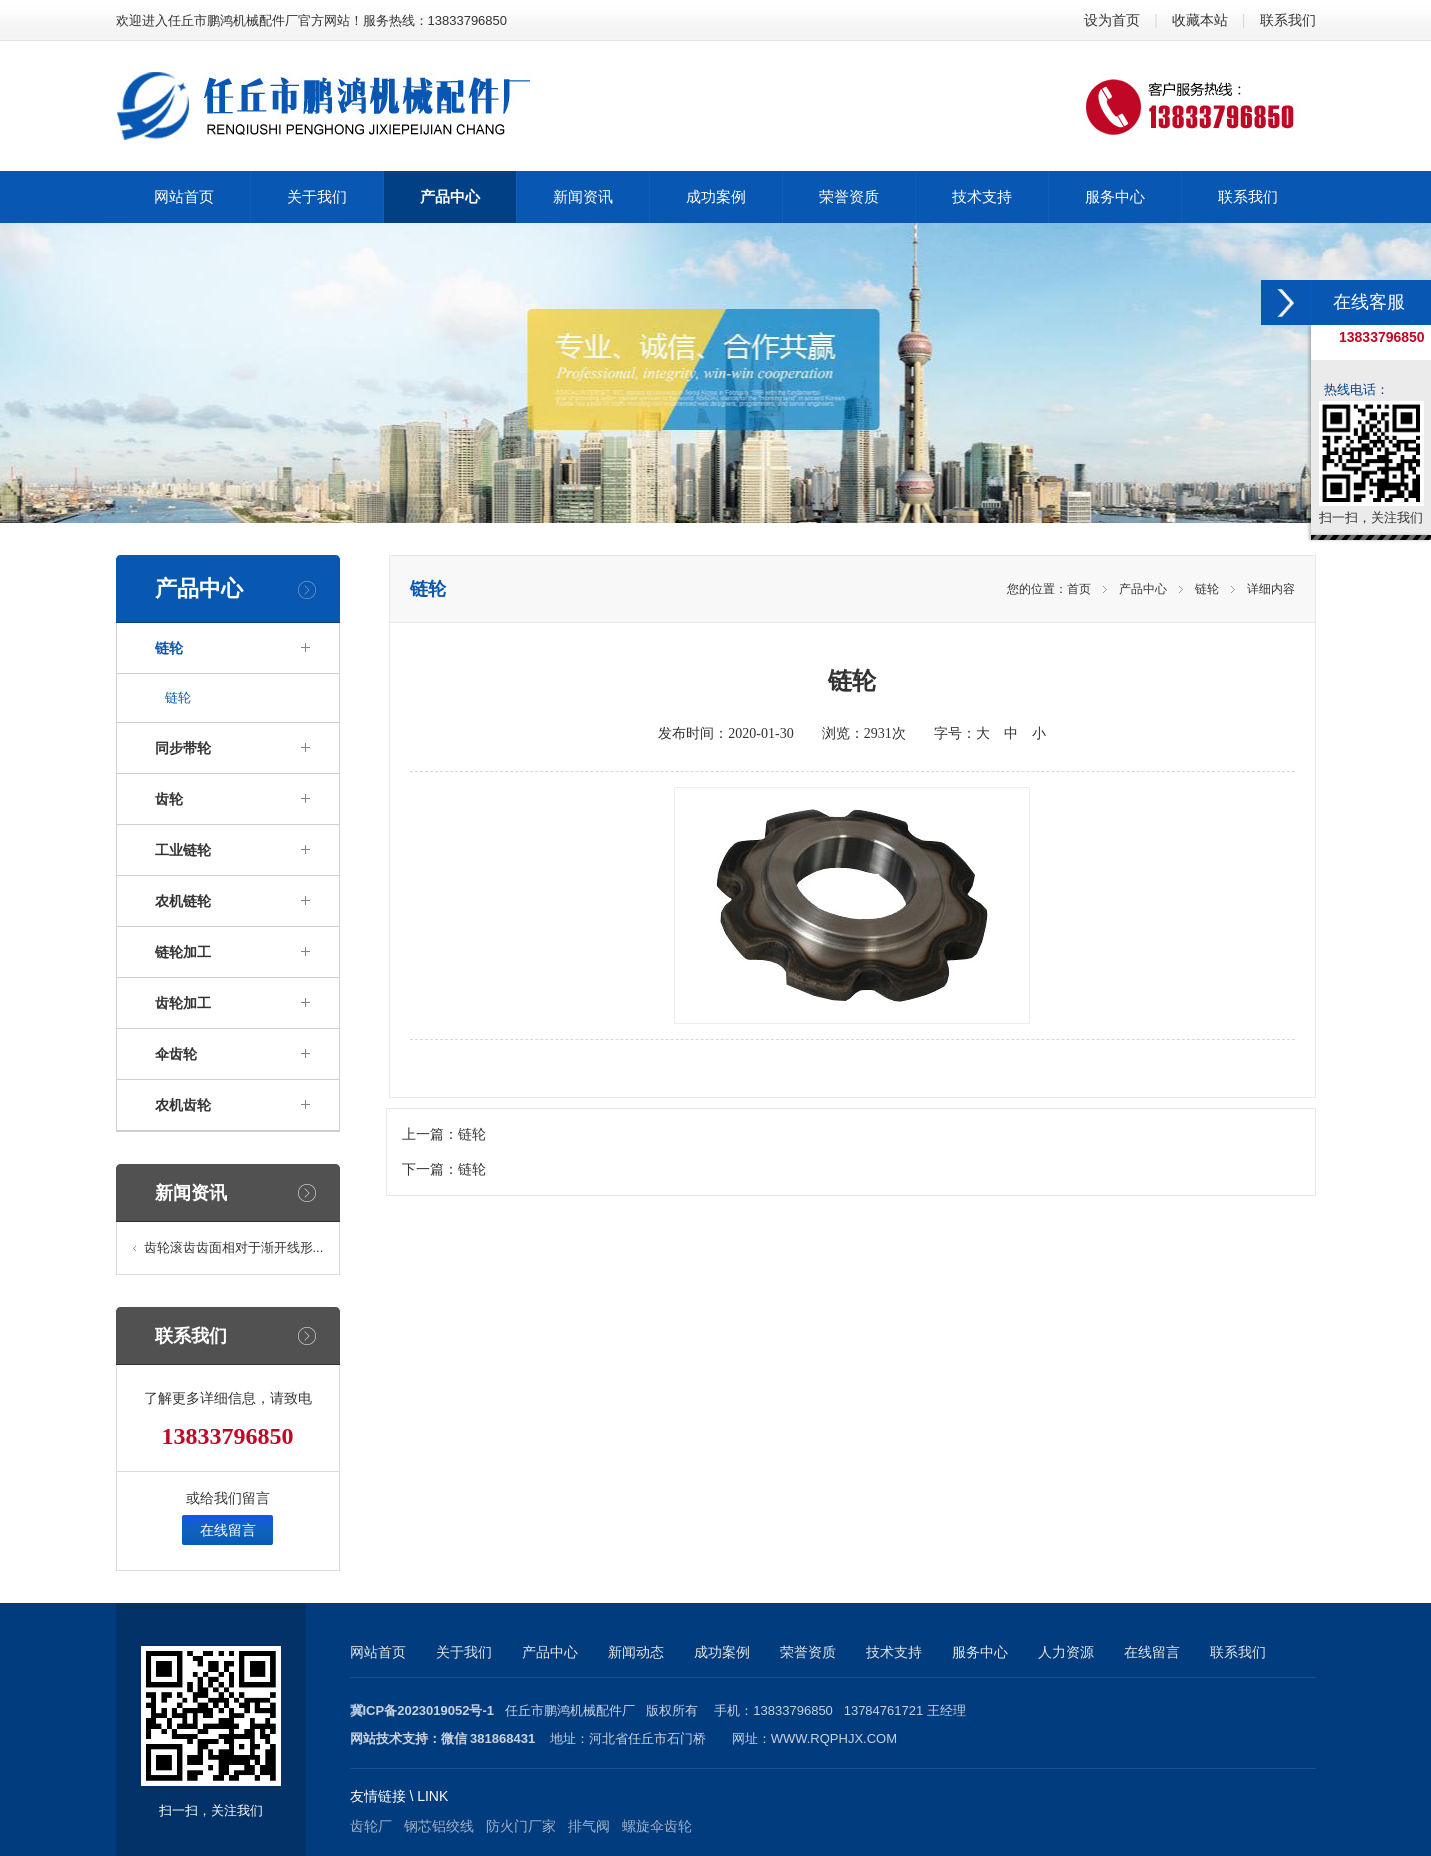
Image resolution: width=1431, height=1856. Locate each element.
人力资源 (1066, 1652)
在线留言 (228, 1530)
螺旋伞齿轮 (657, 1826)
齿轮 (169, 799)
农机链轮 (183, 901)
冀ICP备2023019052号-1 (422, 1710)
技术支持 (894, 1652)
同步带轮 (183, 748)
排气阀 (589, 1826)
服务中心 (980, 1652)
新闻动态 (636, 1652)
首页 (1079, 589)
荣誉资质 (808, 1652)
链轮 (169, 648)
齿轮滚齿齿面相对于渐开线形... (234, 1247)
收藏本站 (1200, 20)
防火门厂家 (521, 1826)
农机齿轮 (183, 1105)
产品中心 (1143, 589)
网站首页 (378, 1652)
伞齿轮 (176, 1054)
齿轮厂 (371, 1826)
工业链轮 (183, 850)
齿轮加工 (183, 1003)
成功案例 (722, 1652)
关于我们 (464, 1652)
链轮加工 (183, 952)
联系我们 (1288, 20)
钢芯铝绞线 (439, 1826)
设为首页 (1112, 20)
